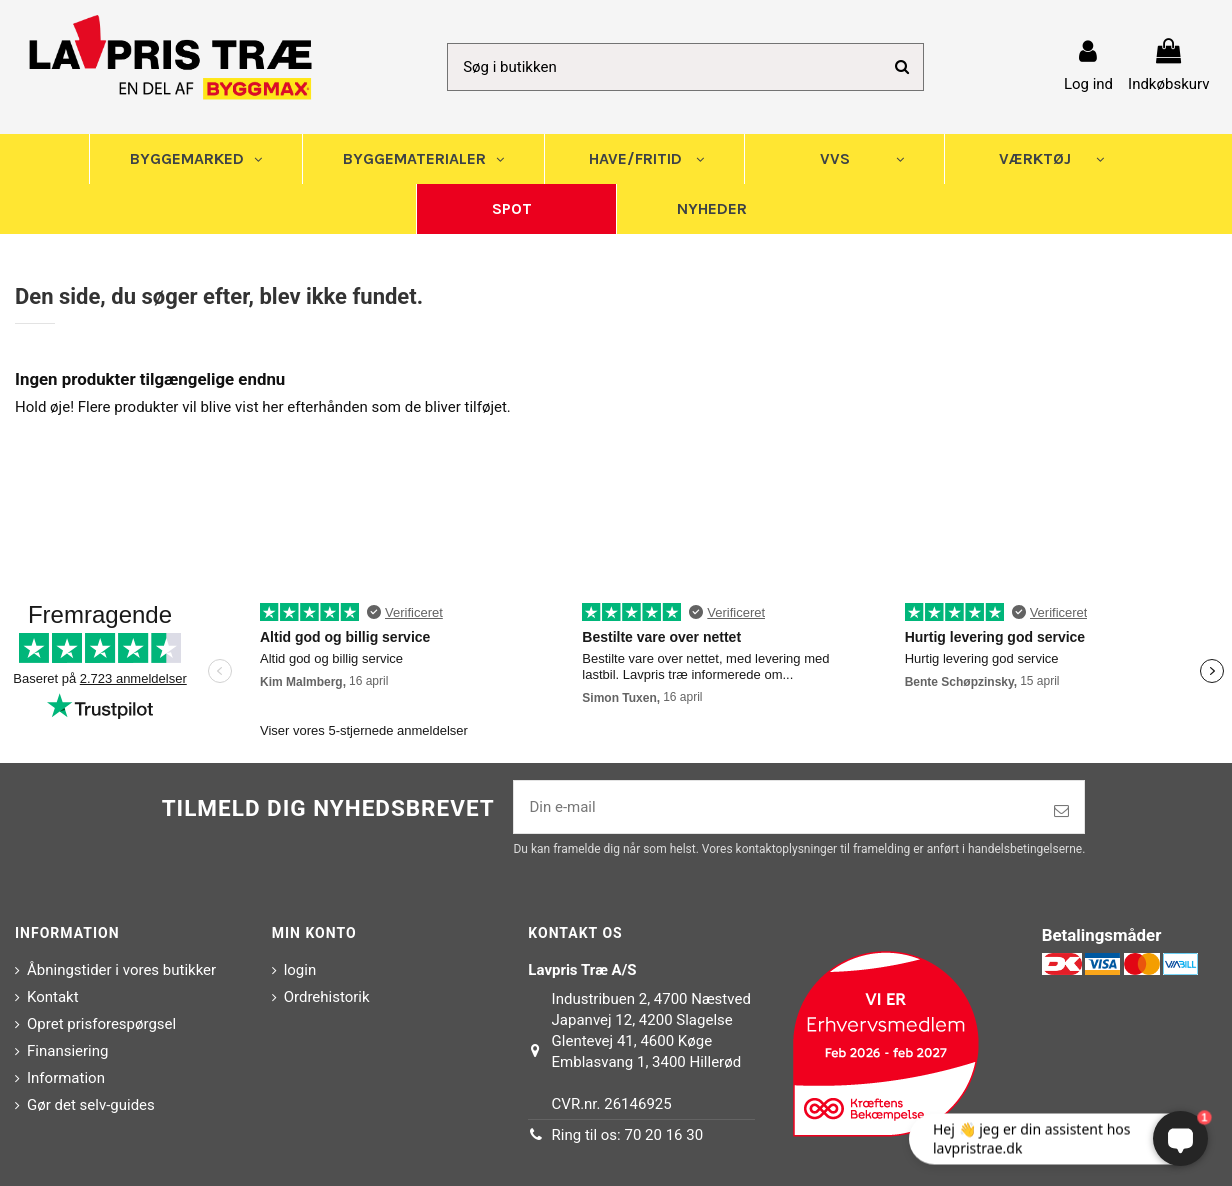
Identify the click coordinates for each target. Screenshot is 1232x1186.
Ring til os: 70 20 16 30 (628, 1135)
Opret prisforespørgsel (101, 1024)
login (300, 970)
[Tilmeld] (1061, 811)
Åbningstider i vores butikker (121, 970)
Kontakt (53, 997)
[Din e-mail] (776, 807)
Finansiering (67, 1051)
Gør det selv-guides (91, 1105)
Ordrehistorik (327, 997)
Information (66, 1078)
